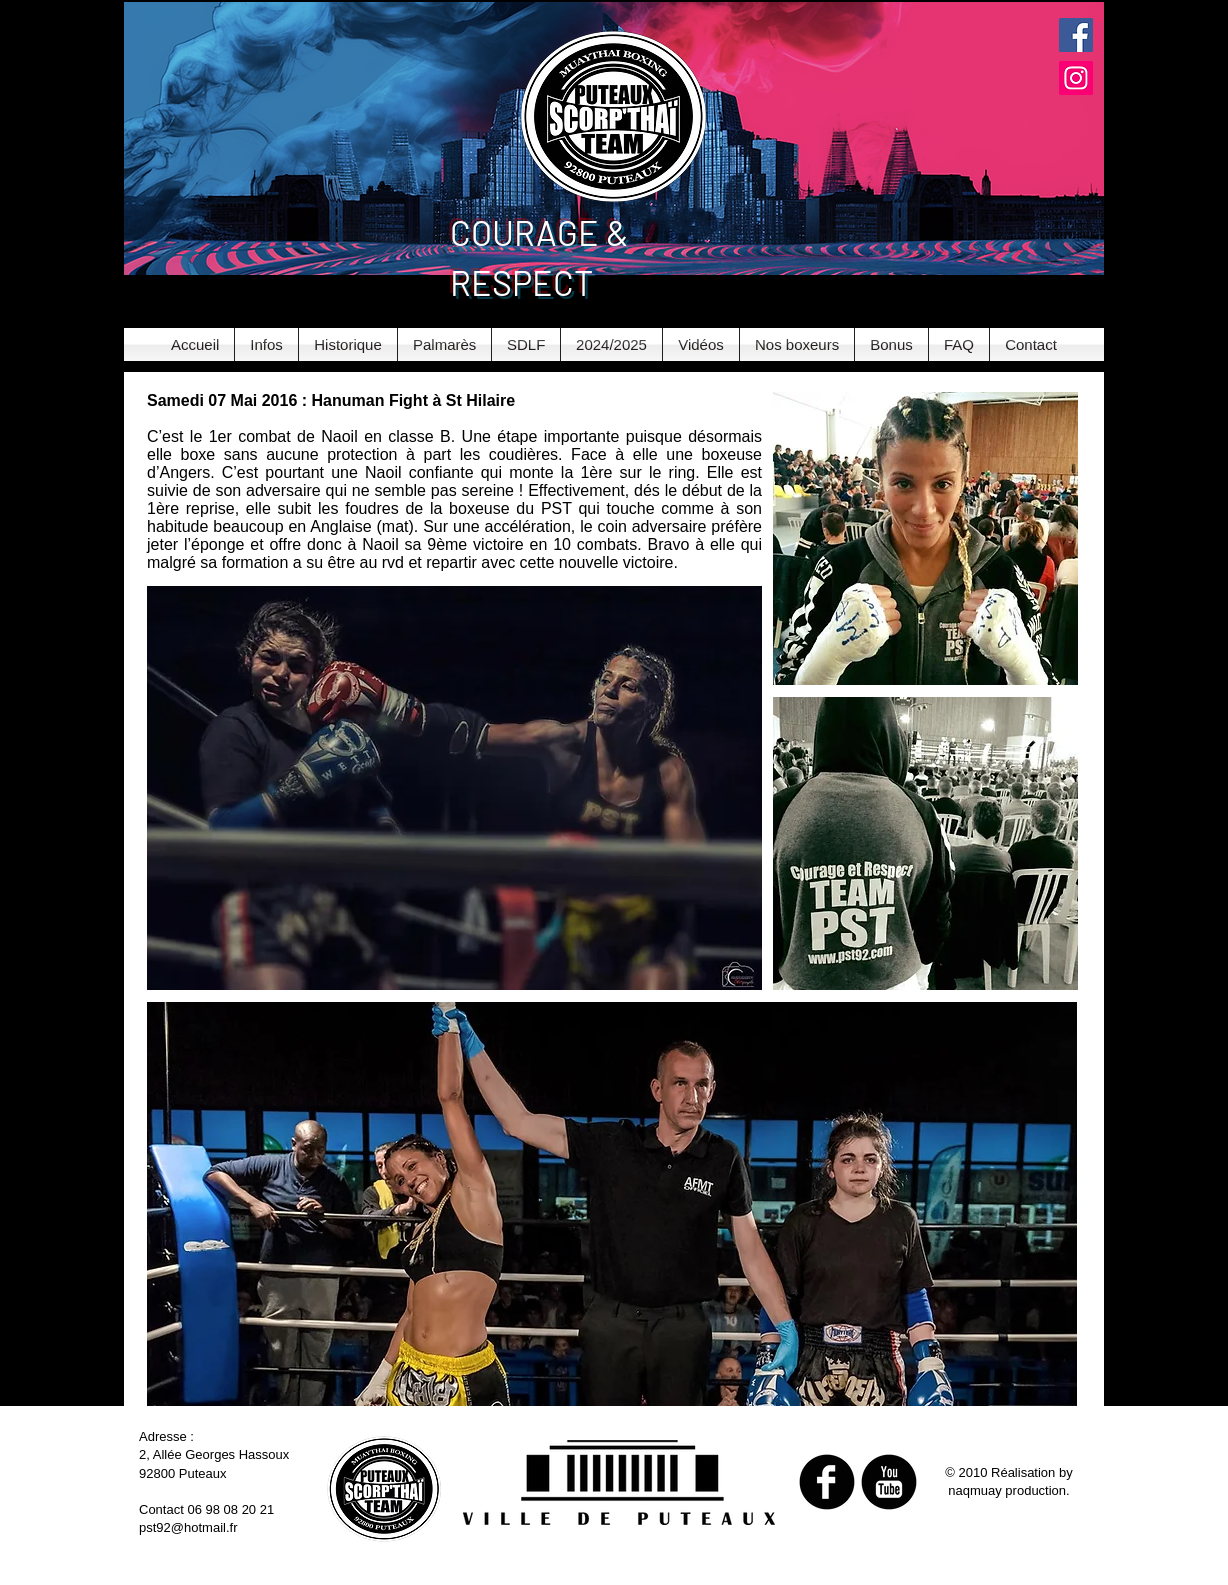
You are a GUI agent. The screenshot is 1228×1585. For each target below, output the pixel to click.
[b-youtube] (889, 1482)
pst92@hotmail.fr (188, 1527)
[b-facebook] (827, 1482)
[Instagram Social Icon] (1076, 78)
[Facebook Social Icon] (1076, 35)
